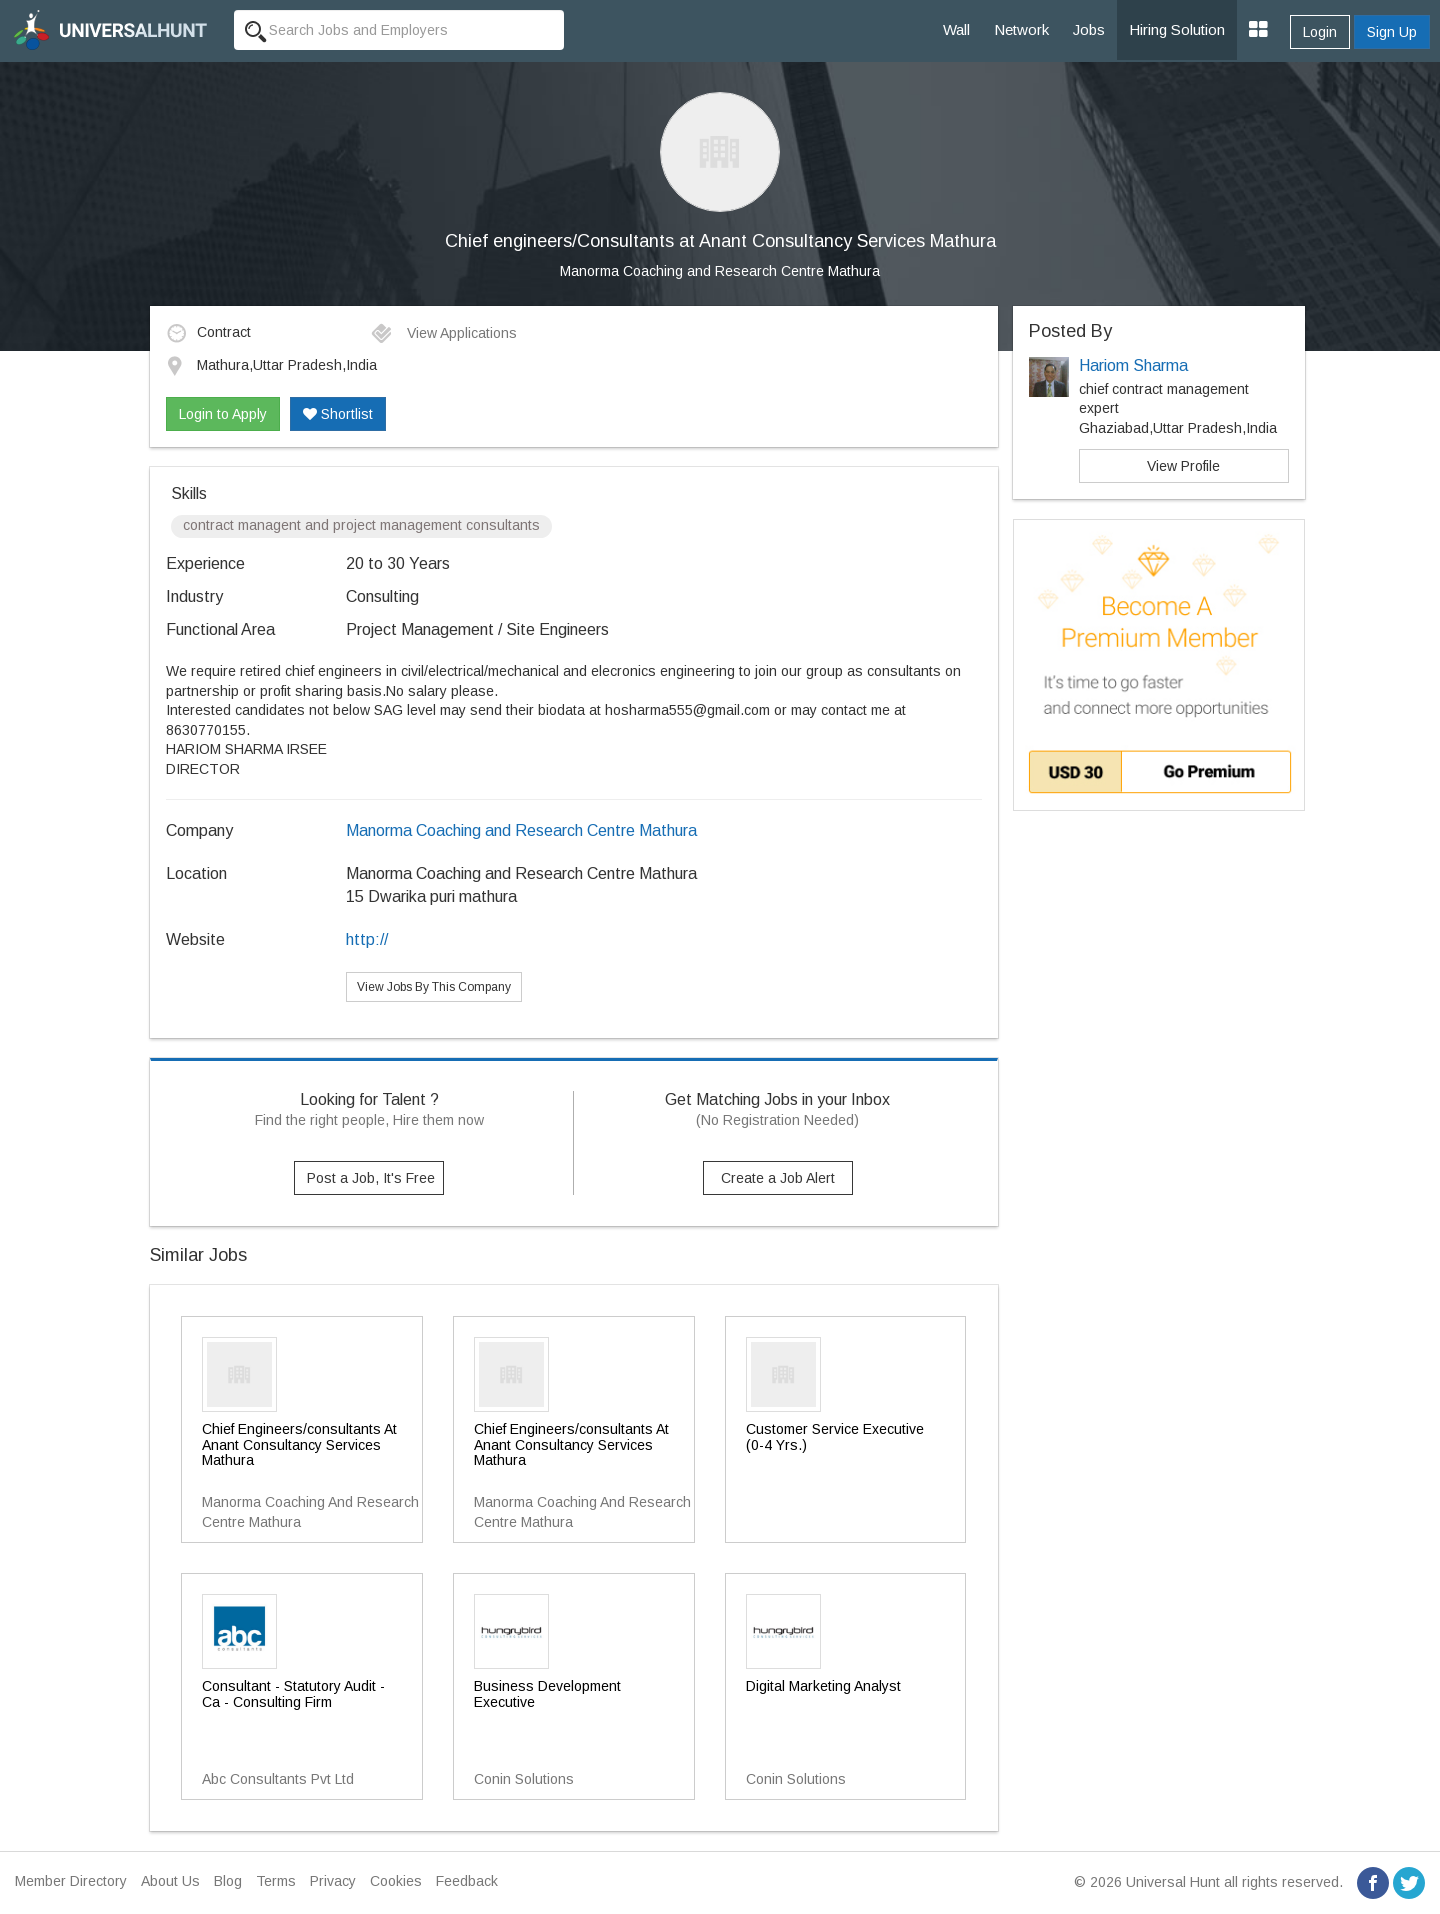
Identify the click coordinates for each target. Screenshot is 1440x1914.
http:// (367, 939)
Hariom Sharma (1133, 365)
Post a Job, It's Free (371, 1178)
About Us (170, 1881)
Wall (956, 29)
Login (1320, 32)
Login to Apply (223, 414)
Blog (228, 1881)
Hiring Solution (1177, 29)
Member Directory (71, 1881)
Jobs (1089, 29)
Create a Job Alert (778, 1178)
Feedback (467, 1881)
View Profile (1183, 466)
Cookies (396, 1881)
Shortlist (338, 414)
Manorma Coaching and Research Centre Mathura (720, 271)
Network (1021, 29)
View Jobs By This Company (434, 987)
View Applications (443, 333)
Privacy (333, 1881)
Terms (276, 1881)
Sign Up (1392, 32)
